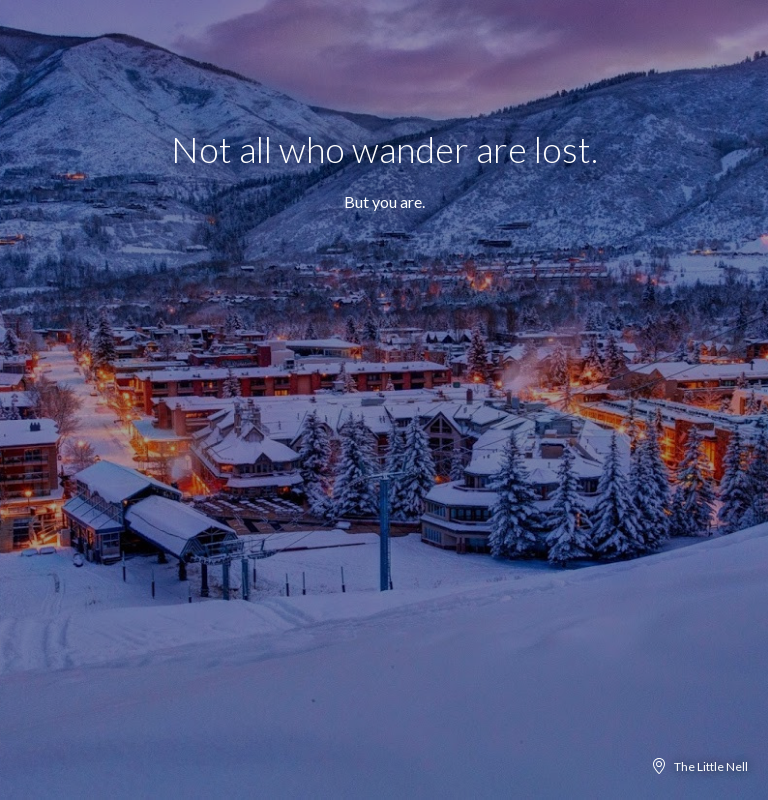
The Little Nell (711, 766)
